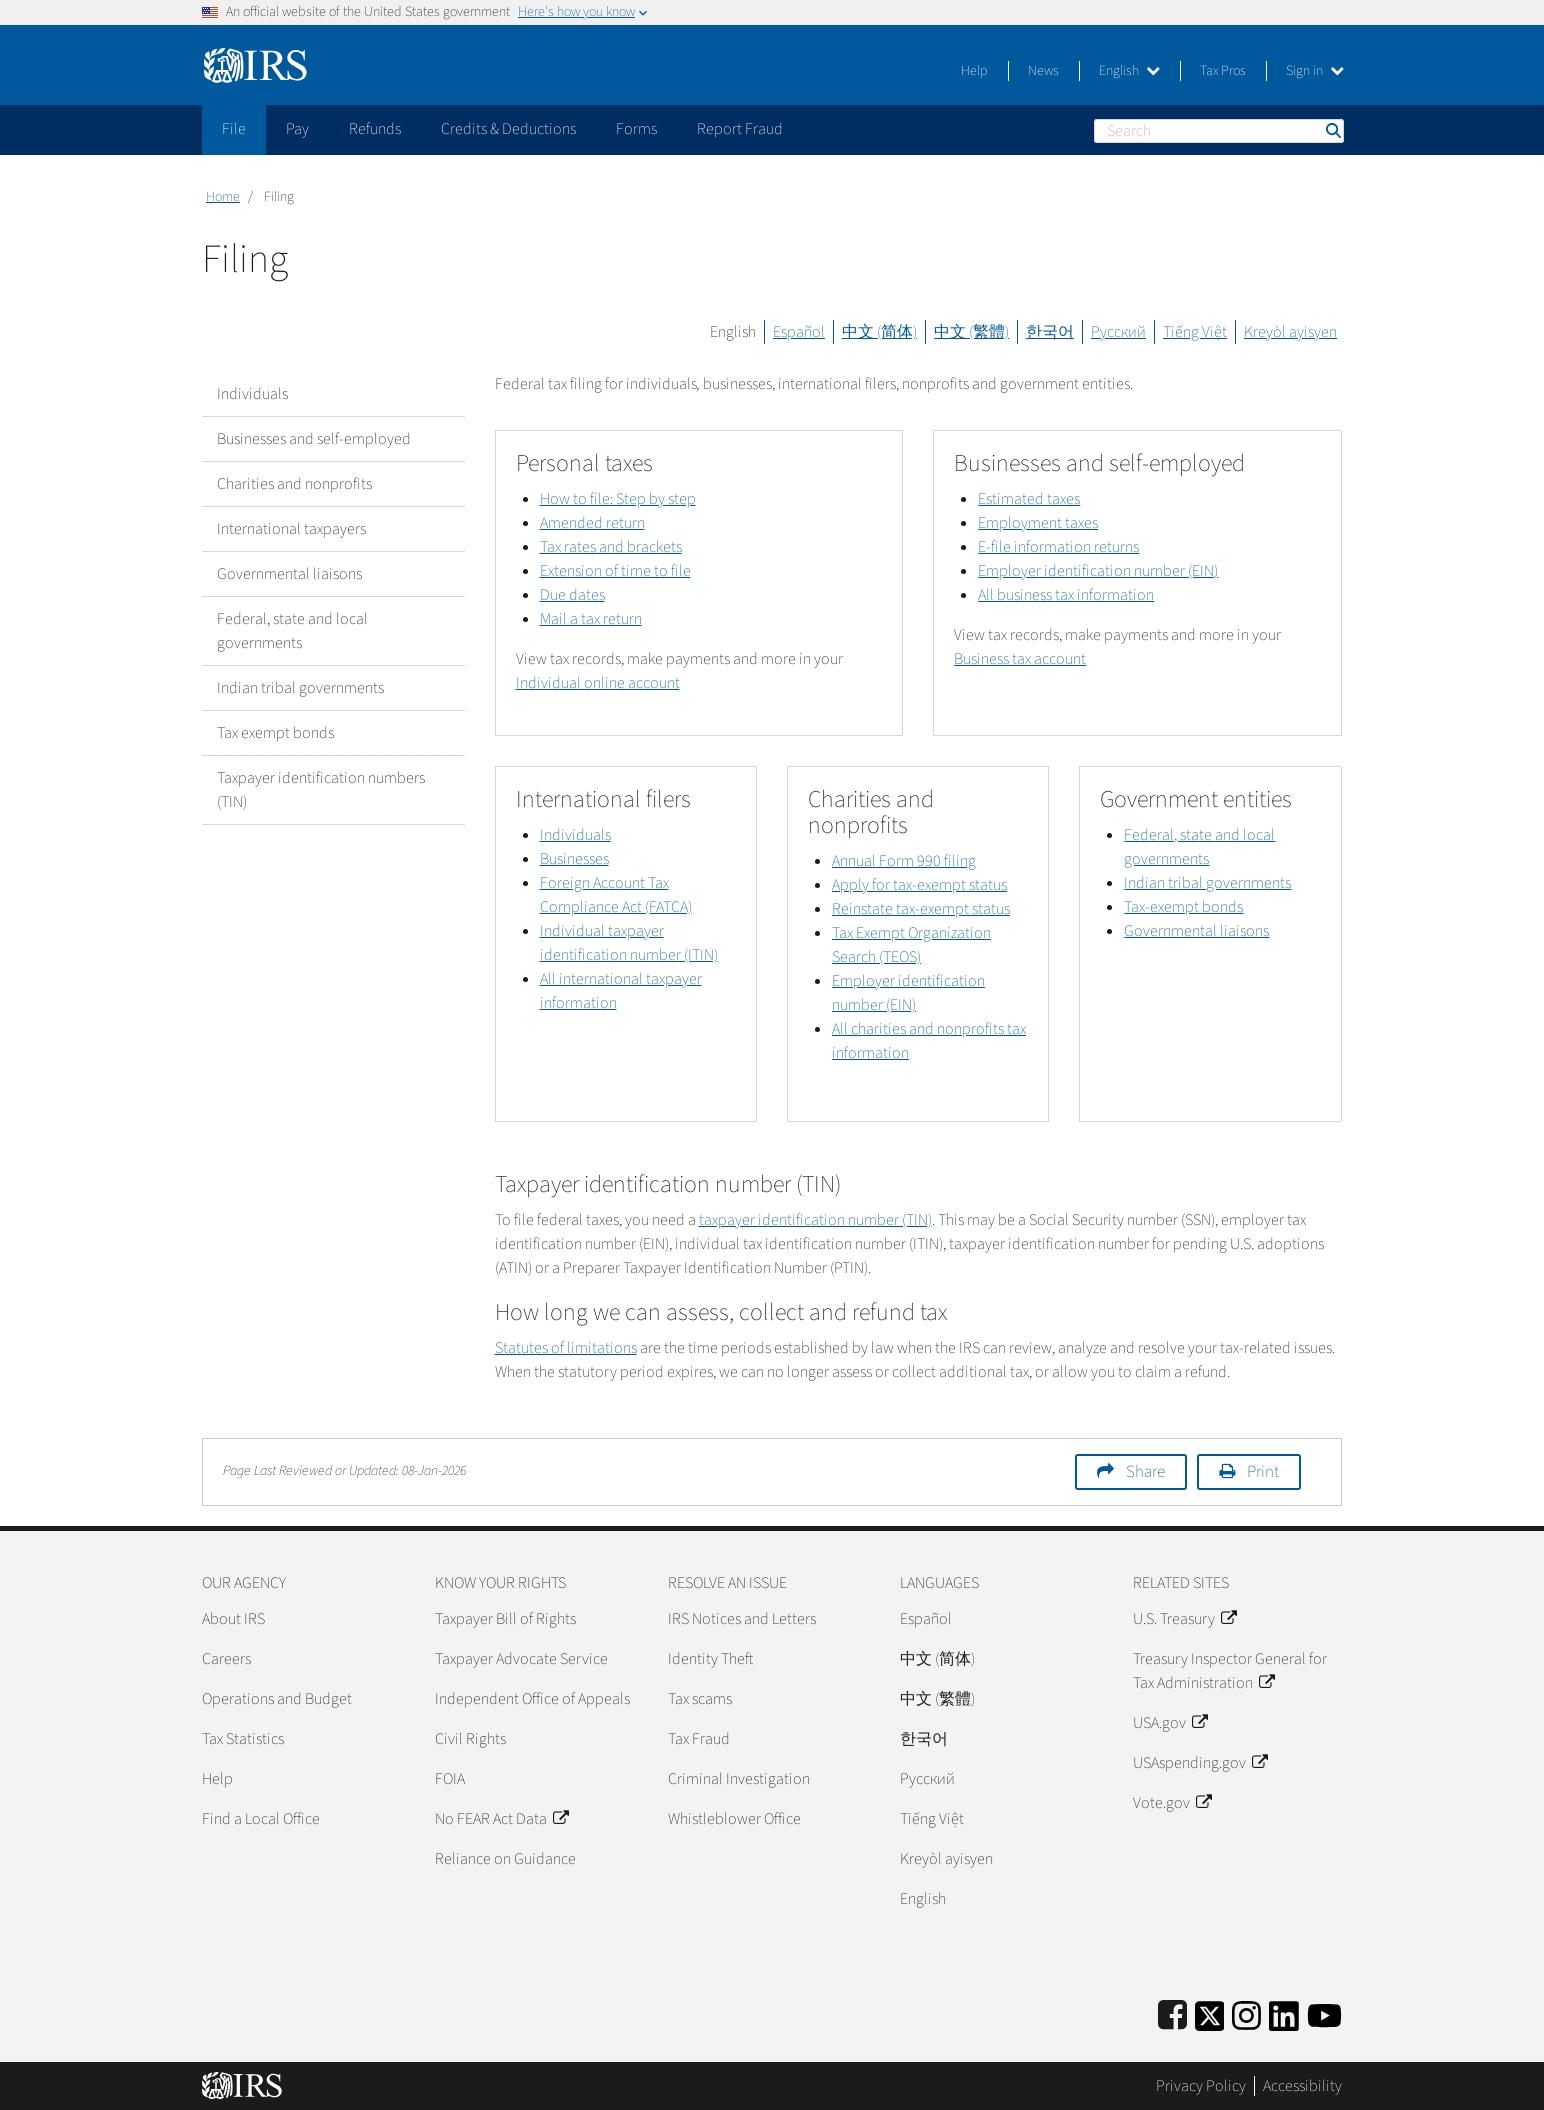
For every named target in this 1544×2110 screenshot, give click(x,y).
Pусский (927, 1779)
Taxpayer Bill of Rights (505, 1619)
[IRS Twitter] (1210, 2012)
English (1129, 71)
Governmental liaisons (289, 574)
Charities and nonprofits (294, 484)
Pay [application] (297, 129)
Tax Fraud (699, 1739)
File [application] (234, 129)
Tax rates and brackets (611, 547)
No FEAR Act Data (501, 1819)
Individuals (252, 394)
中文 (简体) (879, 332)
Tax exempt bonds (275, 733)
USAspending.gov (1200, 1763)
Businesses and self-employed (314, 439)
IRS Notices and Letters (742, 1619)
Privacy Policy (1201, 2086)
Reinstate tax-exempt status (921, 909)
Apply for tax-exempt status (919, 885)
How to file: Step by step (618, 499)
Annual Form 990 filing (904, 861)
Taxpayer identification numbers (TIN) (321, 790)
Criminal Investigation (739, 1779)
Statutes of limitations (566, 1348)
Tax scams (700, 1699)
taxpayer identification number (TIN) (815, 1220)
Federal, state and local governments (292, 631)
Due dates (572, 595)
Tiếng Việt (1195, 332)
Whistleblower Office (734, 1819)
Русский (1118, 332)
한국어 (1050, 332)
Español (799, 332)
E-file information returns (1058, 547)
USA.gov (1170, 1723)
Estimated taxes (1029, 499)
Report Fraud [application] (740, 129)
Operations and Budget (277, 1699)
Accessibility (1302, 2086)
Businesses (574, 859)
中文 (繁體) (971, 332)
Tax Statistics (243, 1739)
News (1043, 71)
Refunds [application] (375, 129)
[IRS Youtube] (1324, 2012)
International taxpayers (291, 529)
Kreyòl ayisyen (1290, 332)
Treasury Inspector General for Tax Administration (1230, 1671)
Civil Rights (470, 1739)
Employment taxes (1038, 523)
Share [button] (1145, 1472)
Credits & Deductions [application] (508, 129)
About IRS (233, 1619)
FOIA (450, 1779)
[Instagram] (1246, 2012)
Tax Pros (1223, 71)
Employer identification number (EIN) (1098, 571)
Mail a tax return (591, 619)
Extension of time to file (615, 571)
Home (223, 197)
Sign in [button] (1315, 71)
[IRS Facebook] (1172, 2012)
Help (974, 71)
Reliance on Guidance (505, 1859)
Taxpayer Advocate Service (521, 1659)
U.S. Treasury (1184, 1619)
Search (1332, 130)
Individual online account (598, 683)
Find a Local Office (261, 1819)
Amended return (592, 523)
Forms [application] (636, 129)
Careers (226, 1659)
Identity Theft (710, 1659)
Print (1263, 1472)
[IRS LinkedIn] (1284, 2012)
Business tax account (1020, 659)
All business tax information (1066, 595)
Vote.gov (1172, 1803)
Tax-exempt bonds (1183, 907)
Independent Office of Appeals (532, 1699)
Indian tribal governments (300, 688)
